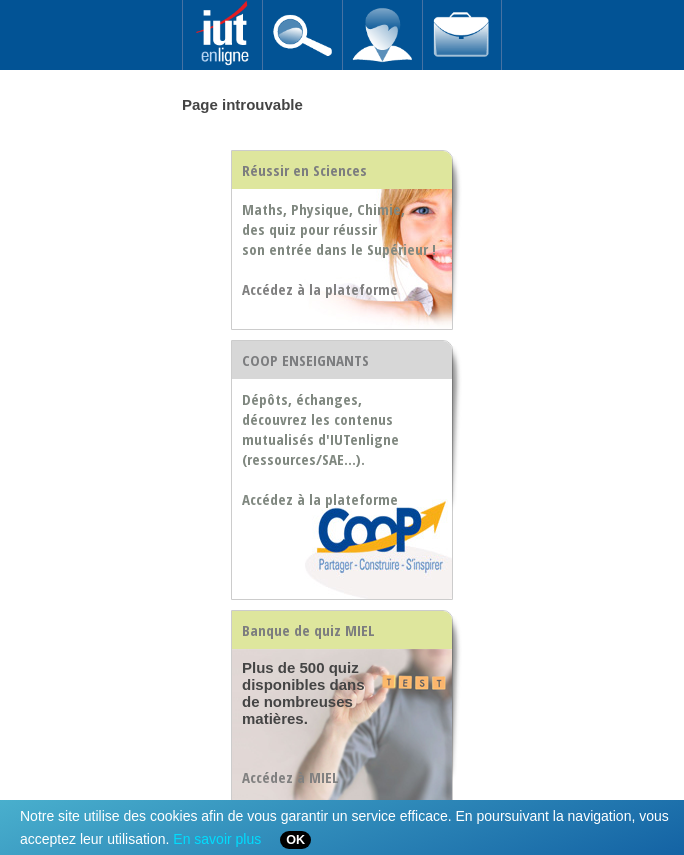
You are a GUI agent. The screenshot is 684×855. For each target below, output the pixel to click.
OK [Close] (295, 840)
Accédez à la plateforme (320, 499)
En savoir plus (217, 839)
